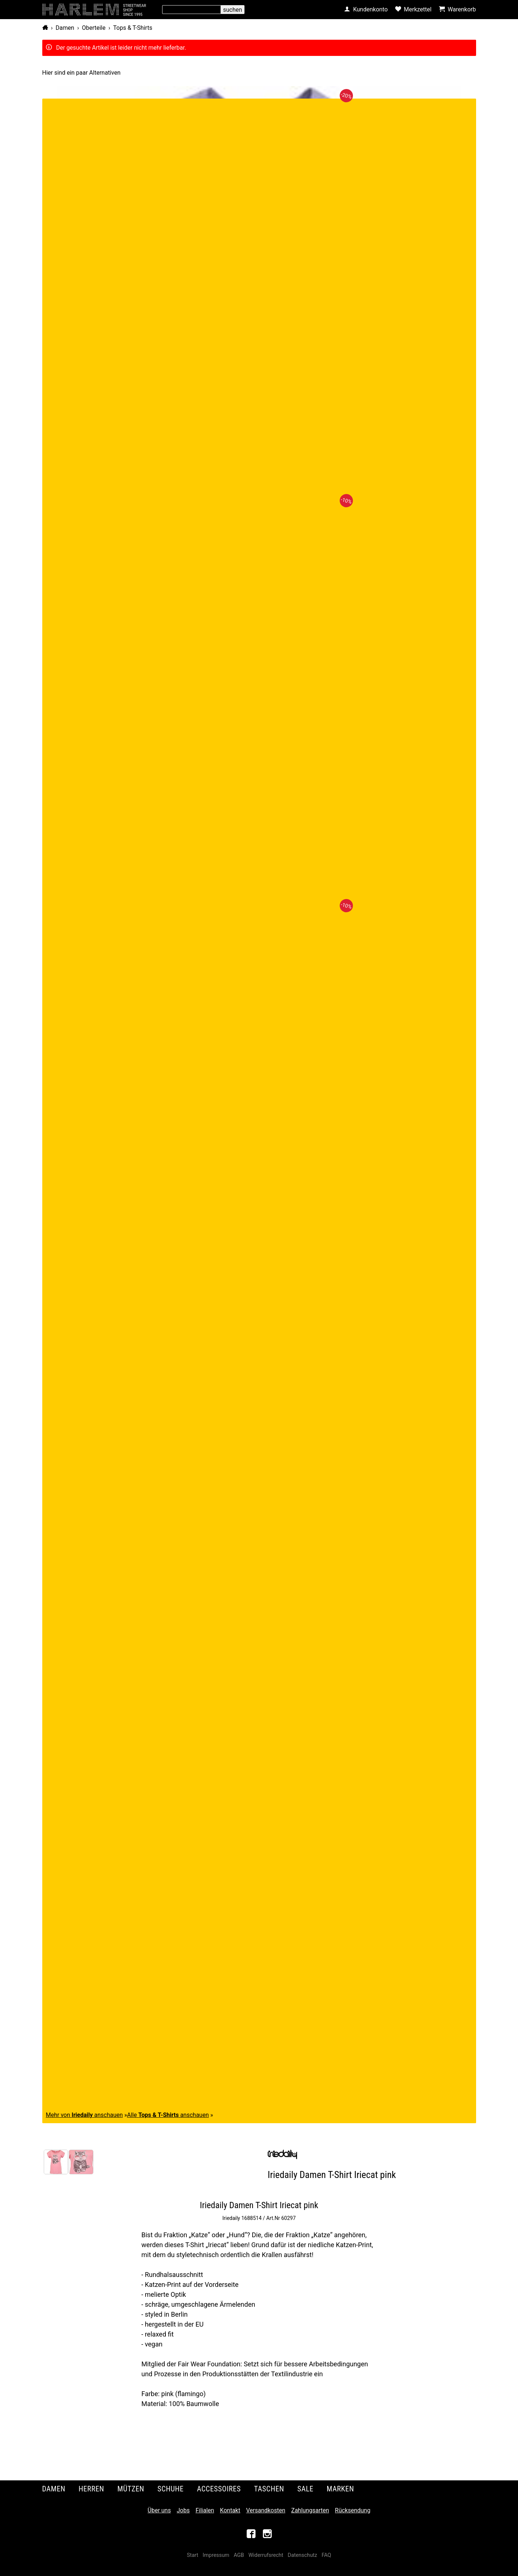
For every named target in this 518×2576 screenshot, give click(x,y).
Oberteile (94, 27)
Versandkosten (265, 2510)
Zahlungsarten (310, 2510)
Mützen (130, 2488)
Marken (340, 2488)
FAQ (326, 2555)
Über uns (159, 2510)
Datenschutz (302, 2555)
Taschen (269, 2488)
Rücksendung (352, 2510)
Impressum (216, 2555)
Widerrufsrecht (266, 2555)
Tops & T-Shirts (132, 27)
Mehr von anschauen (84, 2114)
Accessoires (219, 2488)
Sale (305, 2488)
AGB (239, 2555)
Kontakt (230, 2510)
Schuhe (170, 2488)
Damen (65, 27)
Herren (91, 2488)
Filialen (205, 2510)
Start (192, 2555)
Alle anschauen (168, 2114)
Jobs (183, 2510)
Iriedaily (231, 2218)
